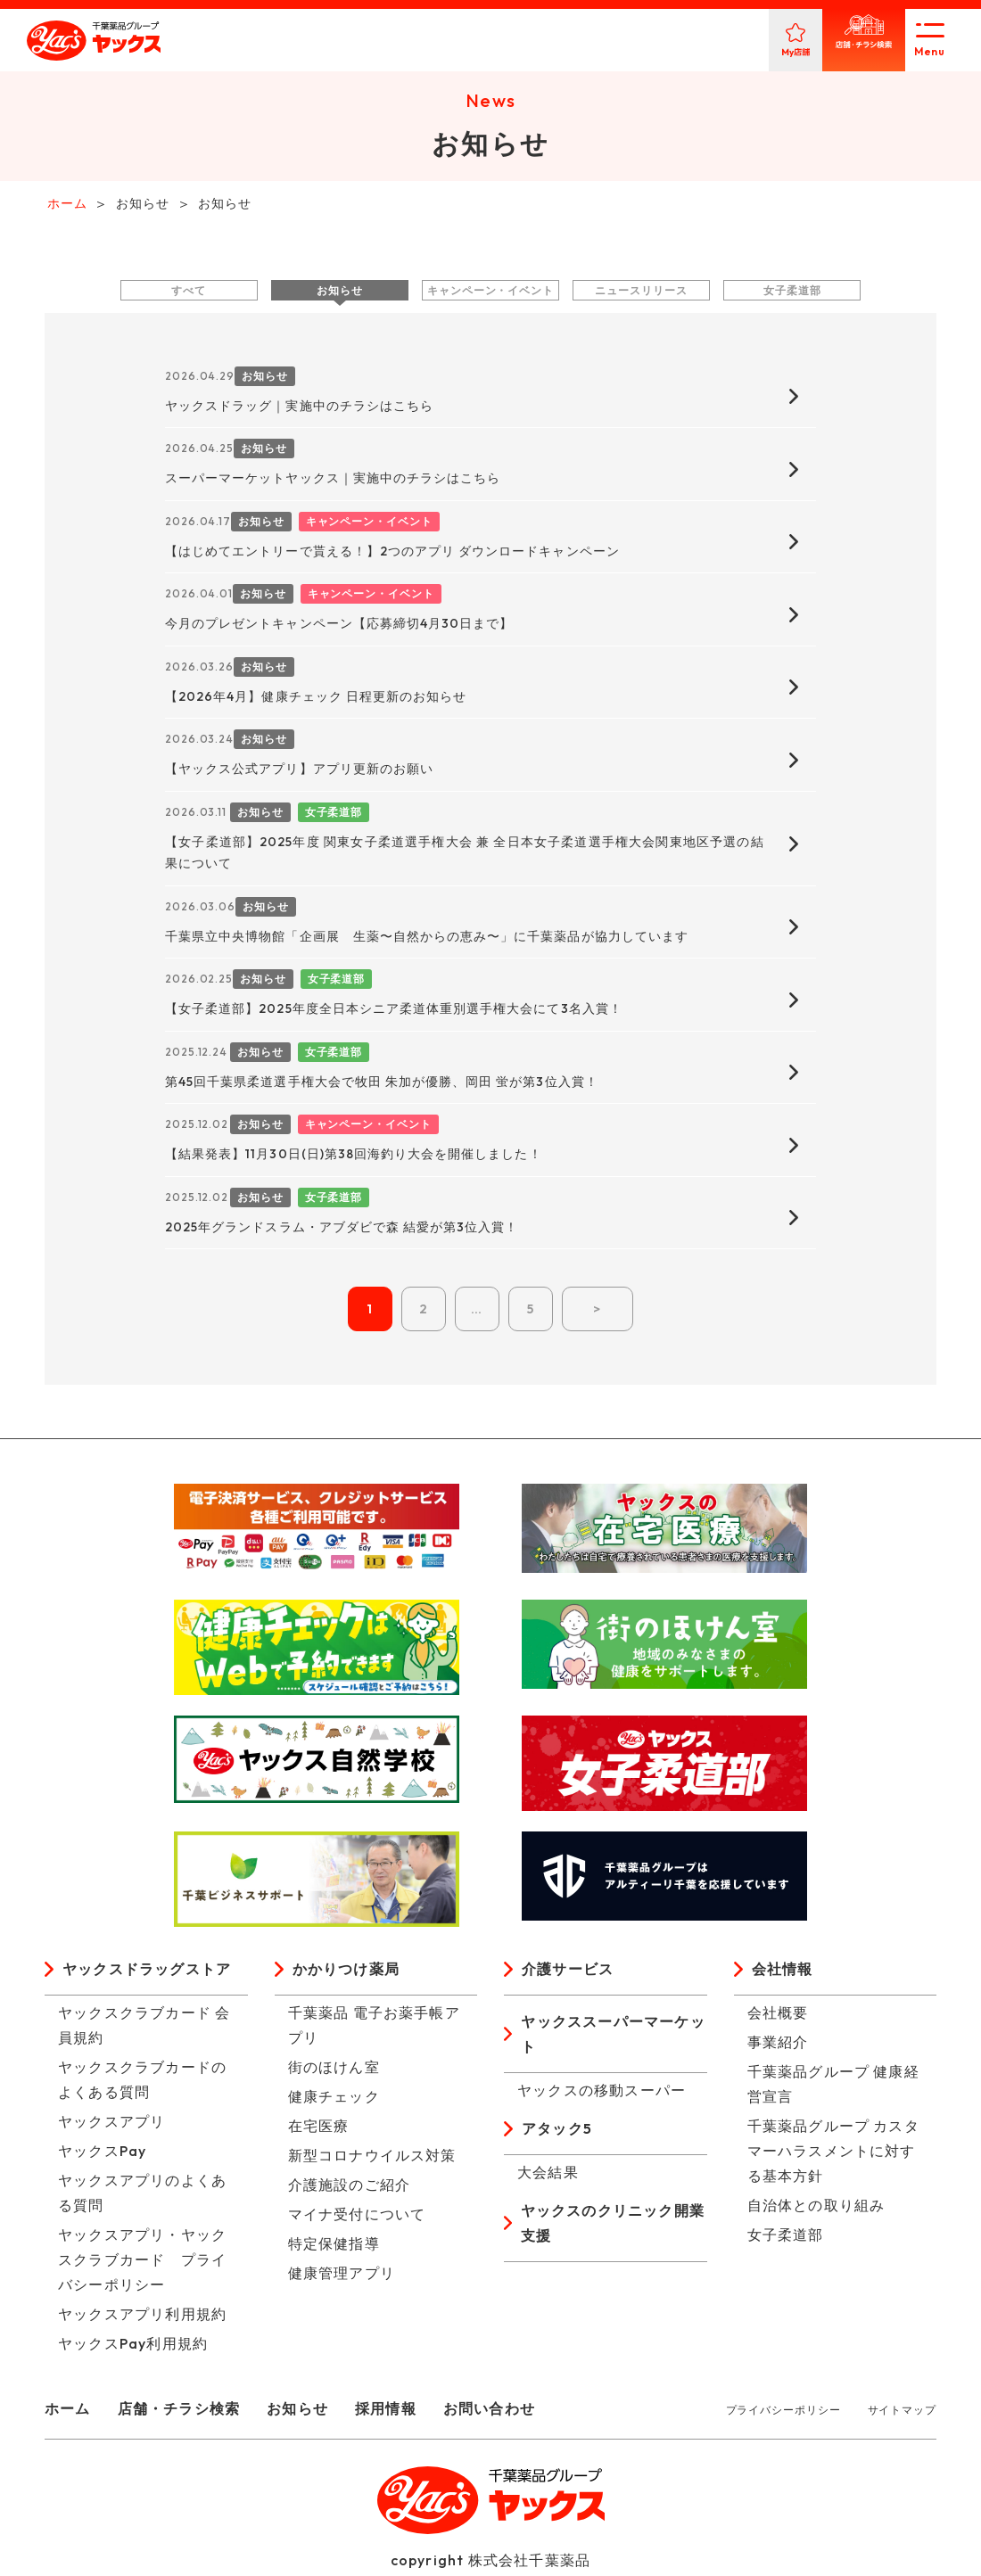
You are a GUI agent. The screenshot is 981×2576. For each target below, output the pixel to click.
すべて (188, 293)
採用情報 (385, 2412)
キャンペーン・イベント (490, 293)
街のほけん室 (334, 2070)
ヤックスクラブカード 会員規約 (144, 2028)
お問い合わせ (489, 2412)
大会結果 (548, 2176)
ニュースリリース (641, 293)
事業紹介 (778, 2045)
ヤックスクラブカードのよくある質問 (142, 2083)
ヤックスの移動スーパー (601, 2094)
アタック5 (557, 2132)
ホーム (68, 2412)
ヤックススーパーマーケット (613, 2037)
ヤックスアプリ (111, 2125)
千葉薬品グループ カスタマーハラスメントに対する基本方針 (833, 2154)
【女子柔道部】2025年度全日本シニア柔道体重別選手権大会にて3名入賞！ (393, 1012)
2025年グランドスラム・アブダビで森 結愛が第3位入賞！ (341, 1230)
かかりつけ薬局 (346, 1972)
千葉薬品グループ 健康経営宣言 (833, 2087)
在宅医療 (319, 2129)
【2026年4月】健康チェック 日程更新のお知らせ (315, 699)
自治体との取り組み (816, 2209)
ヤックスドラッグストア (146, 1972)
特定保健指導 (334, 2247)
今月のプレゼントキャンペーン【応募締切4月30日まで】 (339, 627)
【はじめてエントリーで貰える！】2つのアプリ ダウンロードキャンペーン (392, 554)
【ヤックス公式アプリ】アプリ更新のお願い (299, 772)
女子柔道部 (792, 293)
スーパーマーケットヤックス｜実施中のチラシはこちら (332, 481)
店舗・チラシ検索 (179, 2412)
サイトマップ (902, 2413)
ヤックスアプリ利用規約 (142, 2317)
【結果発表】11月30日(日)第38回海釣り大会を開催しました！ (353, 1157)
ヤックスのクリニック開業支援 (613, 2226)
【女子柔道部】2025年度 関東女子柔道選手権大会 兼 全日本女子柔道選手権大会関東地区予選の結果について (464, 855)
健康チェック (334, 2100)
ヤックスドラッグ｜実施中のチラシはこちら (299, 408)
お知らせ (340, 293)
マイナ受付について (357, 2217)
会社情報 (782, 1972)
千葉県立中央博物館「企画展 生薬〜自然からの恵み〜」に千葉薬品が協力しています (426, 939)
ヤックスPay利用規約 (133, 2347)
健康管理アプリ (341, 2276)
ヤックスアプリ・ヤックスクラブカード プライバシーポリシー (142, 2263)
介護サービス (568, 1972)
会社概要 (778, 2016)
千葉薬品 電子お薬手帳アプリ (374, 2028)
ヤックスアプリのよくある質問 (142, 2196)
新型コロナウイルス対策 (372, 2159)
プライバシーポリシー (783, 2413)
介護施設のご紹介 (349, 2188)
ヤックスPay (102, 2154)
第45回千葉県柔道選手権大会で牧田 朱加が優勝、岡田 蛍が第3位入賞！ (381, 1084)
